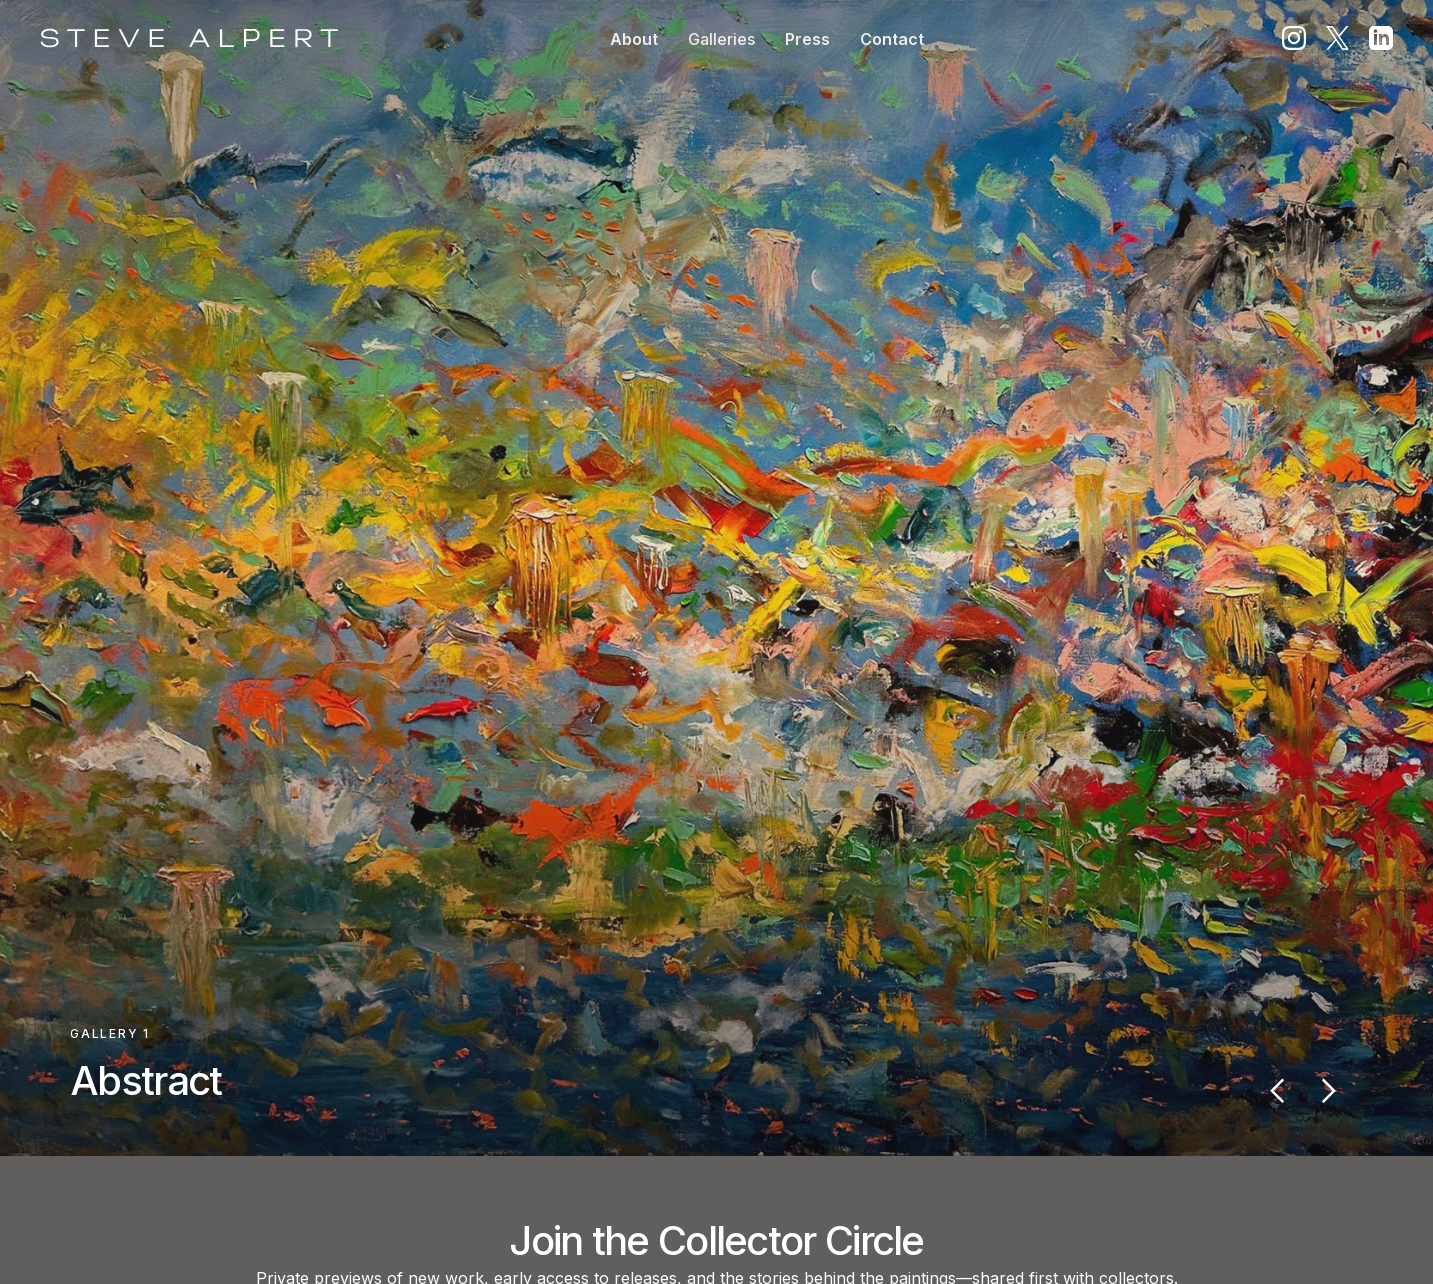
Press (807, 39)
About (634, 39)
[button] (721, 39)
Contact (892, 39)
